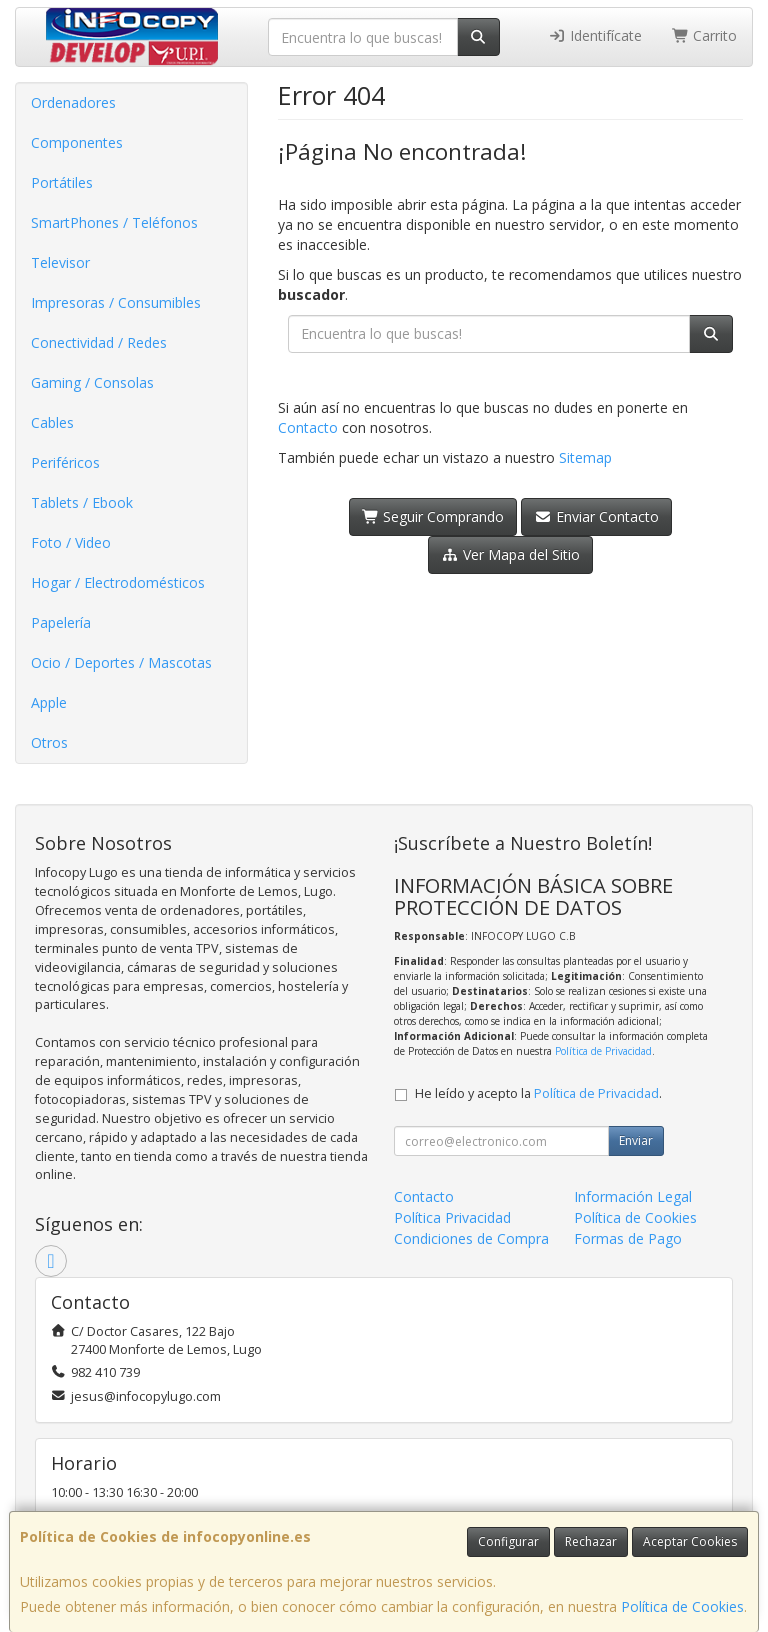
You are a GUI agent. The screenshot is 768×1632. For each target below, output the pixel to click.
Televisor (60, 262)
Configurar (508, 1541)
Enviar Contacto (596, 516)
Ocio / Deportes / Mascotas (121, 662)
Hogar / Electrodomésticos (118, 582)
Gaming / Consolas (92, 382)
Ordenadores (73, 102)
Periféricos (65, 462)
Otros (49, 742)
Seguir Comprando (433, 516)
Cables (52, 422)
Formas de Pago (628, 1238)
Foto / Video (71, 542)
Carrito (705, 35)
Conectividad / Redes (99, 342)
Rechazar (591, 1541)
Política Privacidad (452, 1217)
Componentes (77, 142)
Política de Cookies (682, 1606)
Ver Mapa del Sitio (510, 554)
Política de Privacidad (603, 1051)
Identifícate (595, 35)
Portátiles (62, 182)
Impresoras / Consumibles (116, 302)
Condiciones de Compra (471, 1238)
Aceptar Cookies (690, 1541)
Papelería (61, 622)
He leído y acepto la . (538, 1093)
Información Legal (633, 1196)
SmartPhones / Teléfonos (114, 222)
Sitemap (585, 457)
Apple (49, 702)
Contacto (308, 427)
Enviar (636, 1140)
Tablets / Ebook (82, 502)
